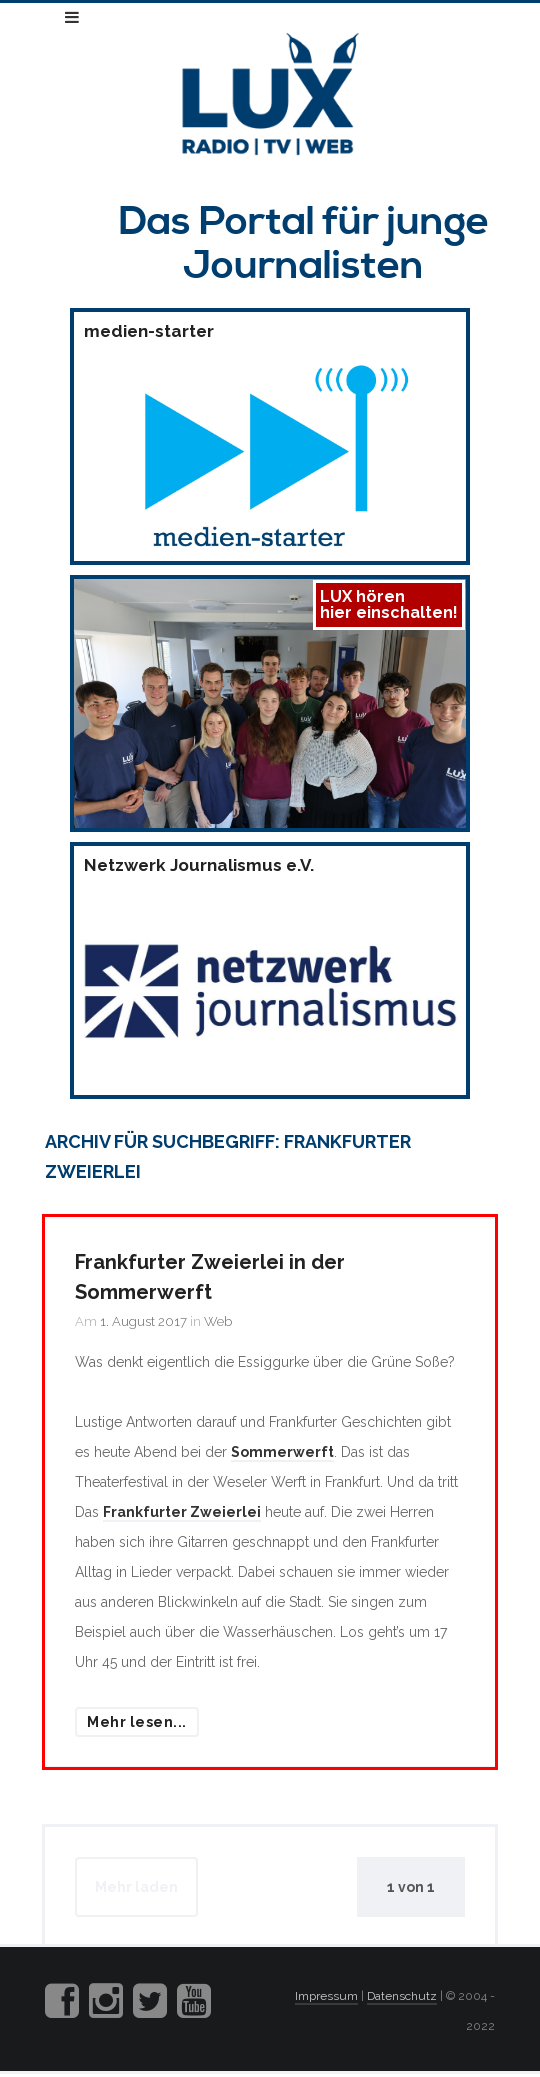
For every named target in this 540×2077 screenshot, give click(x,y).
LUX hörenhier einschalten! (389, 604)
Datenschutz (402, 1996)
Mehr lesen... (137, 1722)
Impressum (326, 1996)
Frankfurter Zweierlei (182, 1512)
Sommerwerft (282, 1452)
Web (218, 1321)
